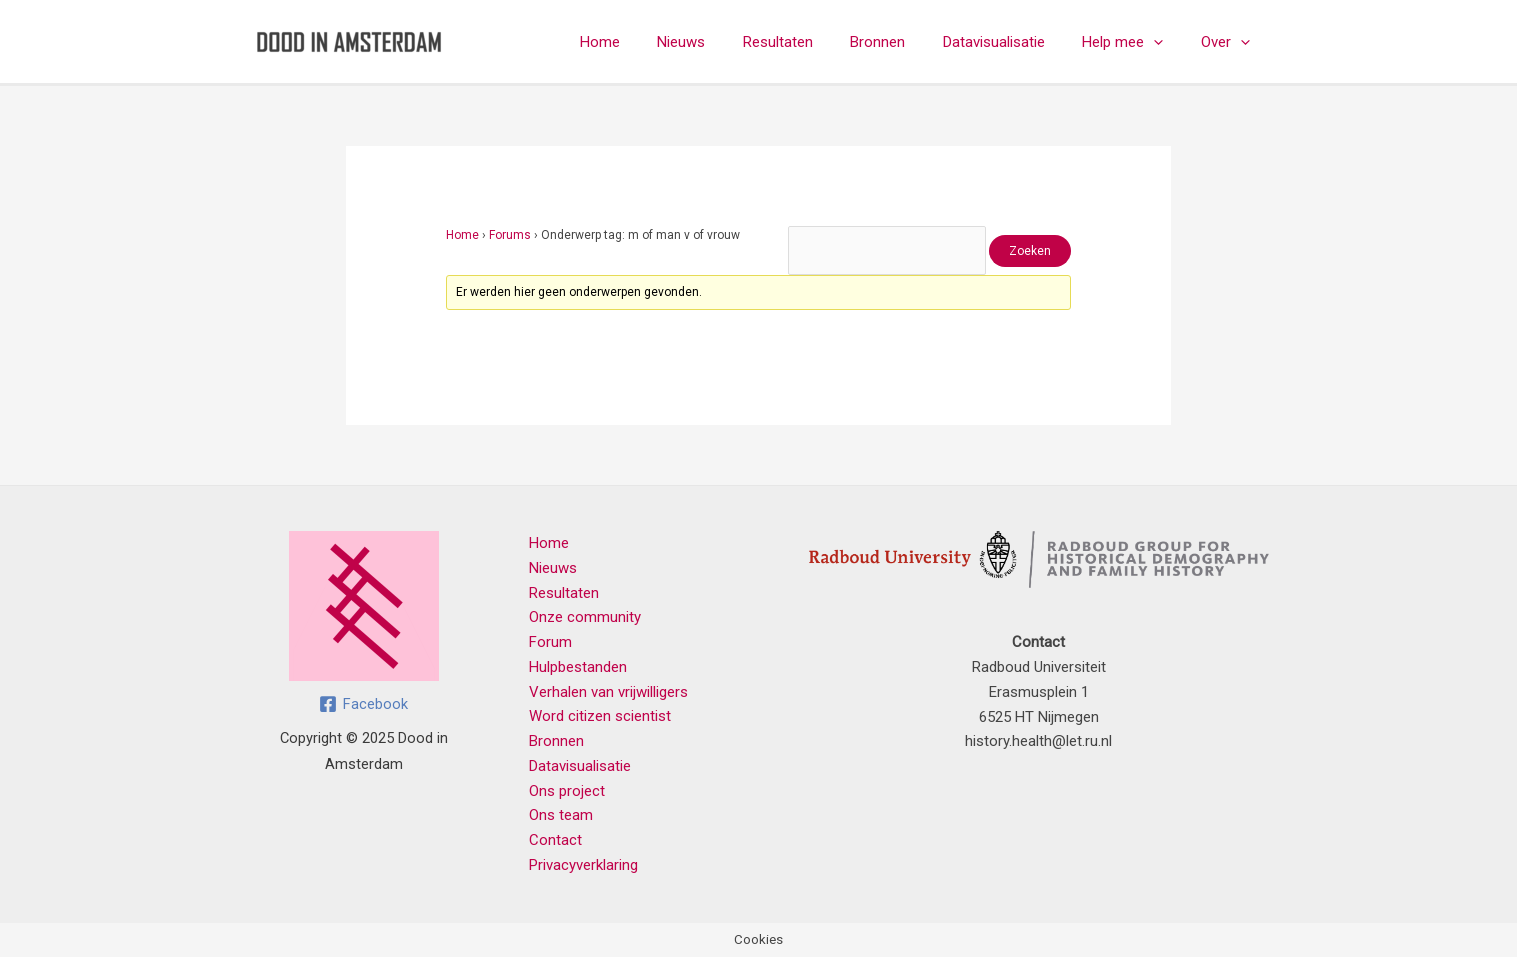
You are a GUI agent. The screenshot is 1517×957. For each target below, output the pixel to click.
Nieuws (723, 42)
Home (649, 42)
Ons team (561, 815)
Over (1229, 42)
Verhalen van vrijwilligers (608, 692)
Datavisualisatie (1013, 42)
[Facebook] (363, 704)
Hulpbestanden (578, 667)
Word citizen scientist (600, 716)
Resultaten (812, 42)
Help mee (1134, 42)
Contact (555, 840)
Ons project (567, 791)
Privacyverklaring (583, 865)
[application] (1165, 42)
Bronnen (904, 42)
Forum (550, 642)
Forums (510, 235)
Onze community (585, 617)
